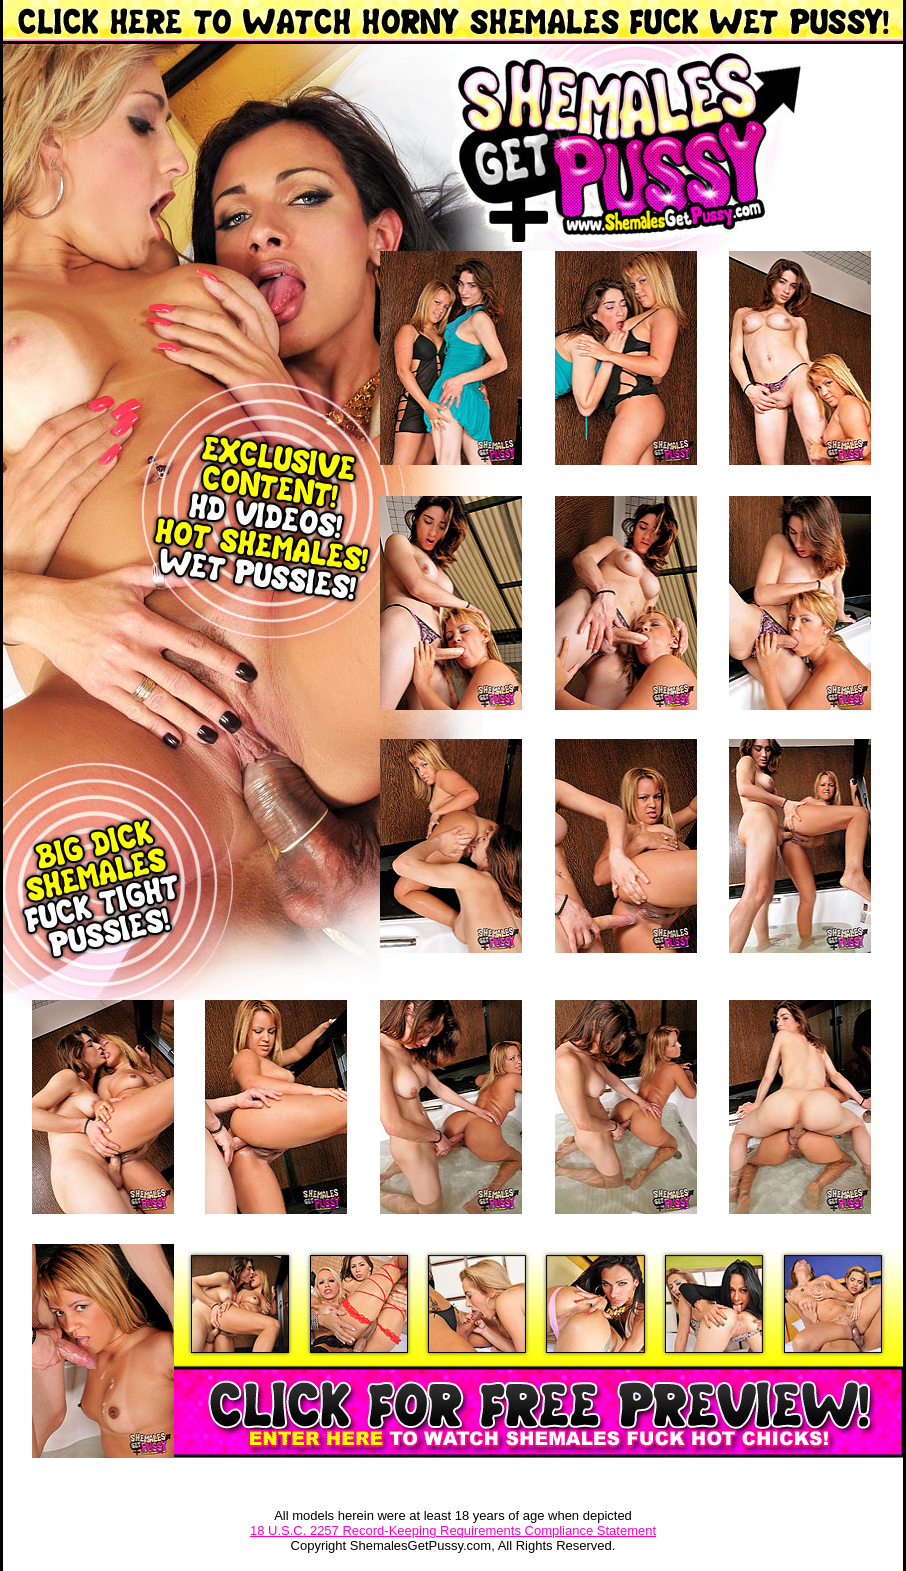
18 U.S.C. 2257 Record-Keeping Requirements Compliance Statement (453, 1530)
